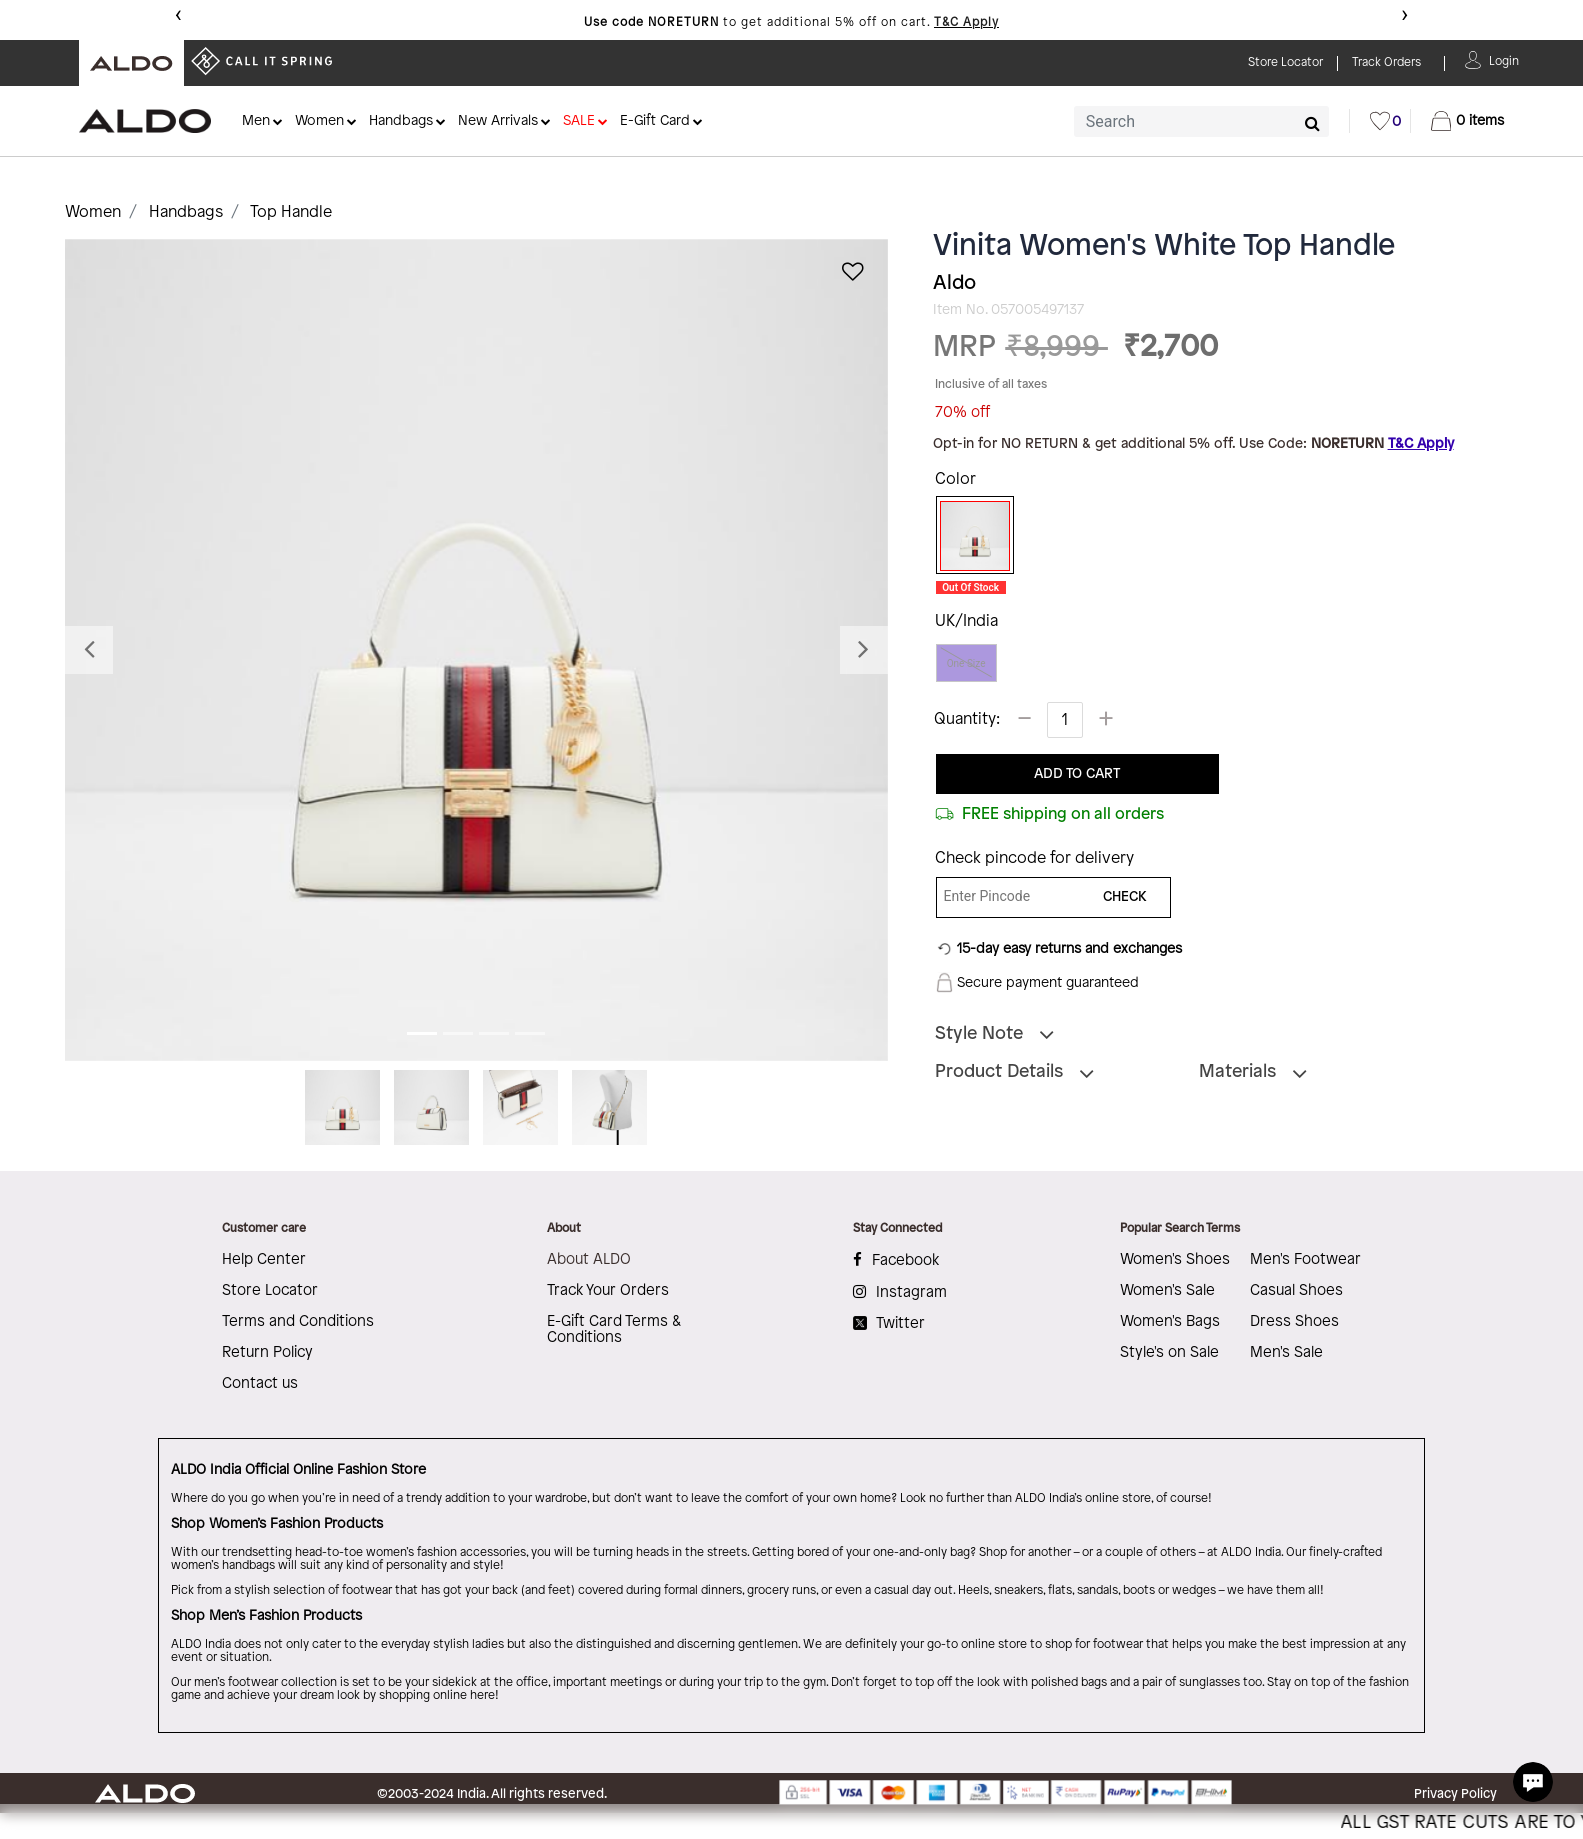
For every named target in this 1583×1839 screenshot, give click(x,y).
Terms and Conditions (298, 1322)
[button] (1504, 59)
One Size (966, 663)
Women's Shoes (1175, 1260)
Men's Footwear (1305, 1260)
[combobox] (1201, 121)
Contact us (260, 1384)
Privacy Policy (1455, 1794)
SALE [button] (579, 121)
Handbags (186, 212)
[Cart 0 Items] (1467, 121)
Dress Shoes (1294, 1322)
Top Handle (291, 212)
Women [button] (319, 121)
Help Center (264, 1260)
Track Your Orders (608, 1291)
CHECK (1125, 897)
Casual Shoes (1296, 1291)
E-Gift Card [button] (655, 121)
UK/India (966, 621)
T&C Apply (966, 22)
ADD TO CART (1077, 774)
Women (93, 212)
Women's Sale (1167, 1291)
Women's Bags (1170, 1322)
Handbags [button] (401, 121)
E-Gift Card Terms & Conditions (614, 1330)
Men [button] (256, 121)
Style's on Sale (1169, 1353)
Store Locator (270, 1291)
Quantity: (967, 719)
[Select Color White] (968, 536)
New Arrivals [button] (498, 121)
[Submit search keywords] (1312, 123)
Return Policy (267, 1353)
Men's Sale (1286, 1353)
